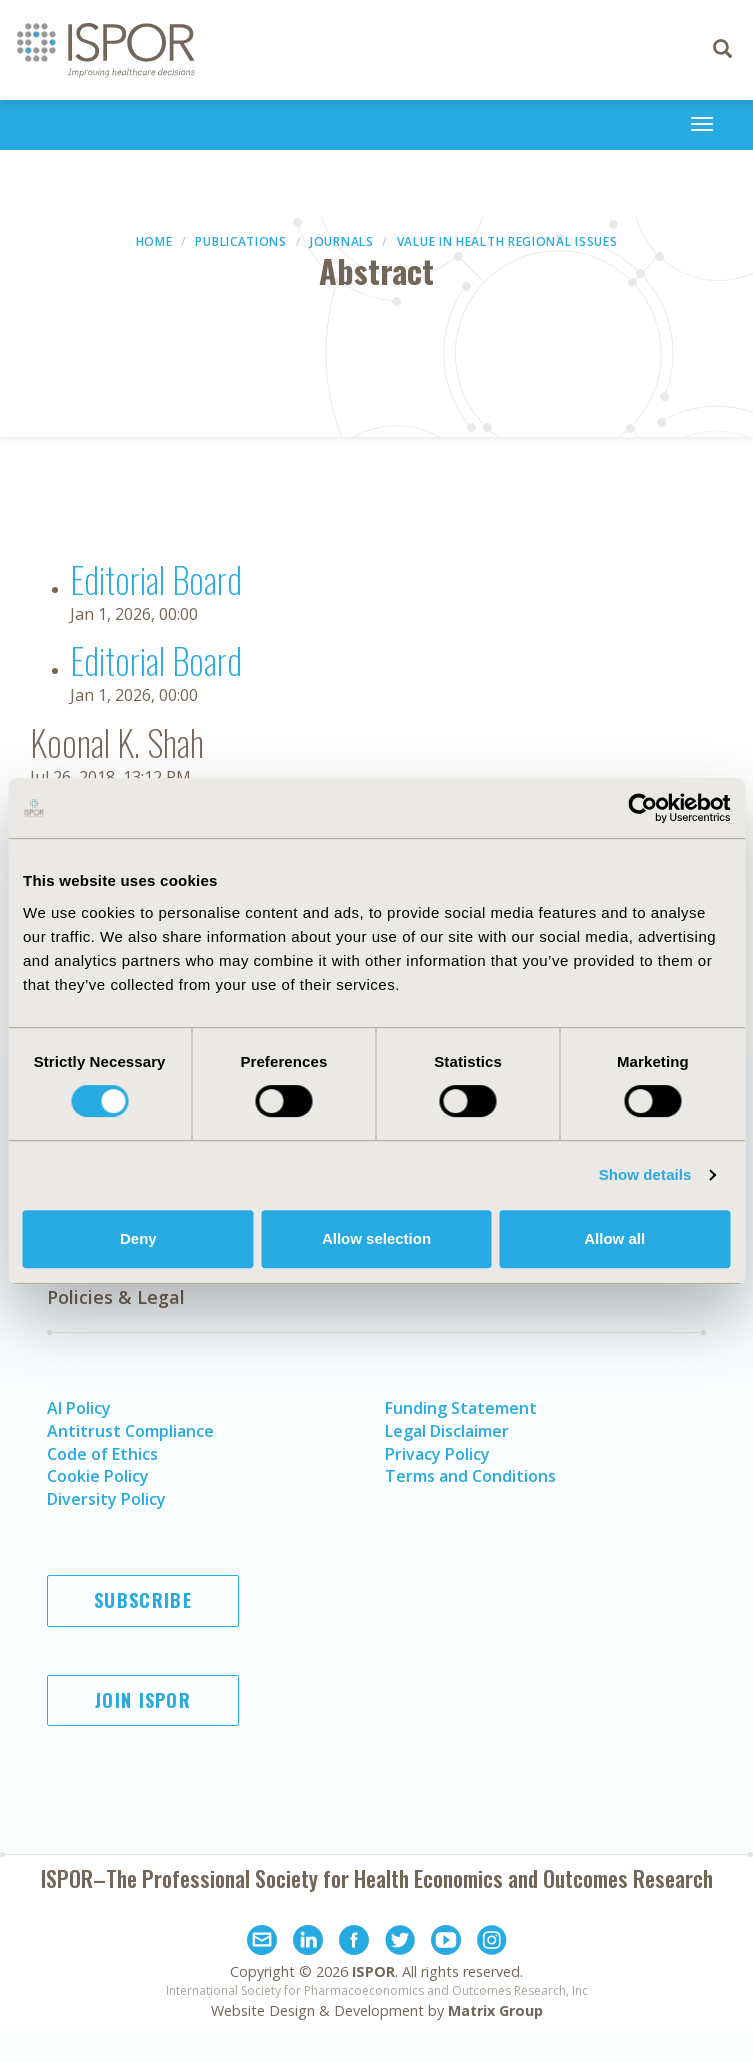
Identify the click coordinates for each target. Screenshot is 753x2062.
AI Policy (79, 1408)
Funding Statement (461, 1408)
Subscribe (143, 1600)
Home (154, 241)
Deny (138, 1238)
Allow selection (376, 1238)
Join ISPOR (143, 1700)
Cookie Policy (98, 1476)
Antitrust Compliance (130, 1431)
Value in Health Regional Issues (507, 241)
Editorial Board (156, 578)
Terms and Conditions (470, 1476)
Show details (645, 1174)
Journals (342, 241)
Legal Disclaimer (447, 1431)
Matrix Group (495, 2010)
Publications (240, 241)
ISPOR (373, 1971)
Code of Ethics (102, 1454)
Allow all (614, 1238)
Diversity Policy (106, 1499)
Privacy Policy (437, 1454)
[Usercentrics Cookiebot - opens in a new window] (642, 808)
